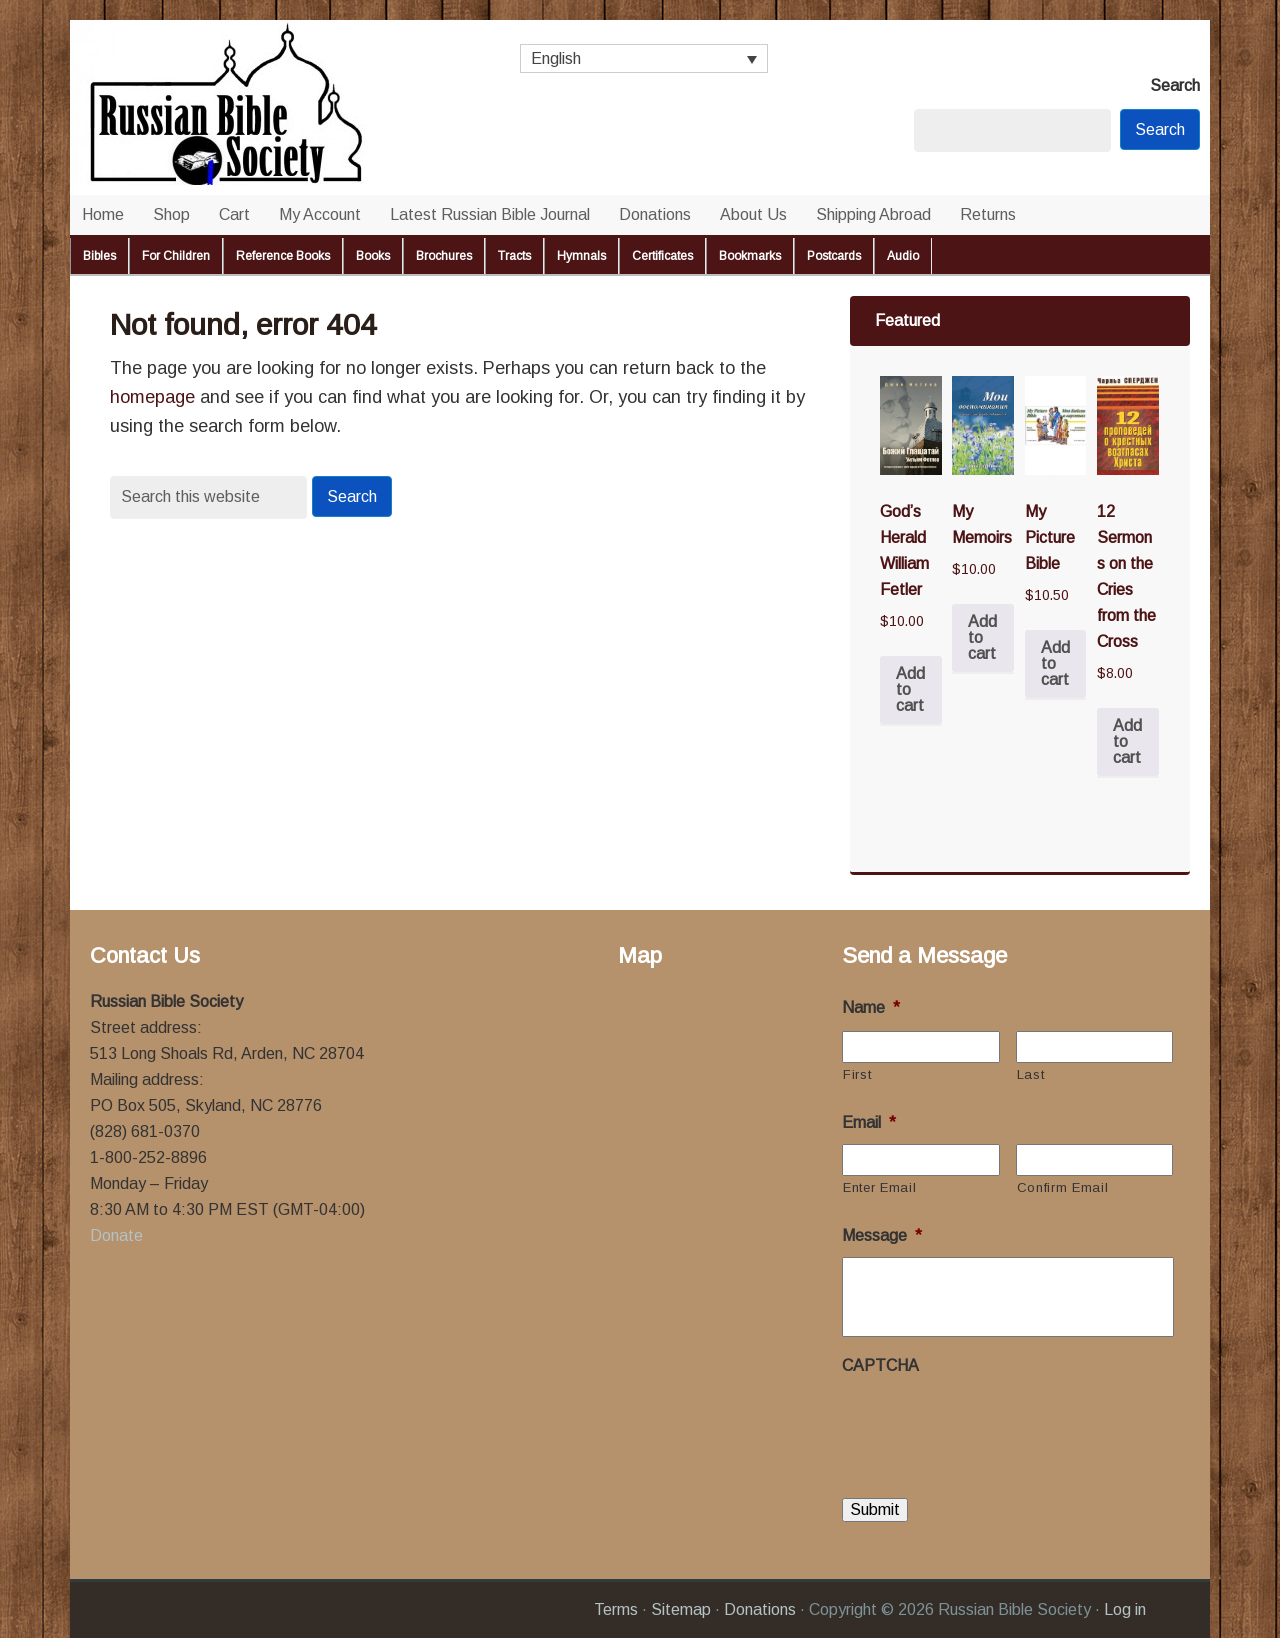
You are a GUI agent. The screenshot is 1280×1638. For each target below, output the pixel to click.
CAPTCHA (880, 1365)
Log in (1125, 1609)
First (857, 1074)
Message (882, 1235)
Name (871, 1007)
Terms (616, 1609)
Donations (760, 1609)
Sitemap (681, 1609)
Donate (116, 1235)
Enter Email (879, 1187)
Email (869, 1122)
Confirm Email (1063, 1187)
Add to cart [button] (910, 689)
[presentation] (994, 1426)
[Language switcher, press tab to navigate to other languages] (644, 58)
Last (1031, 1074)
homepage (152, 397)
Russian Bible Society (270, 107)
